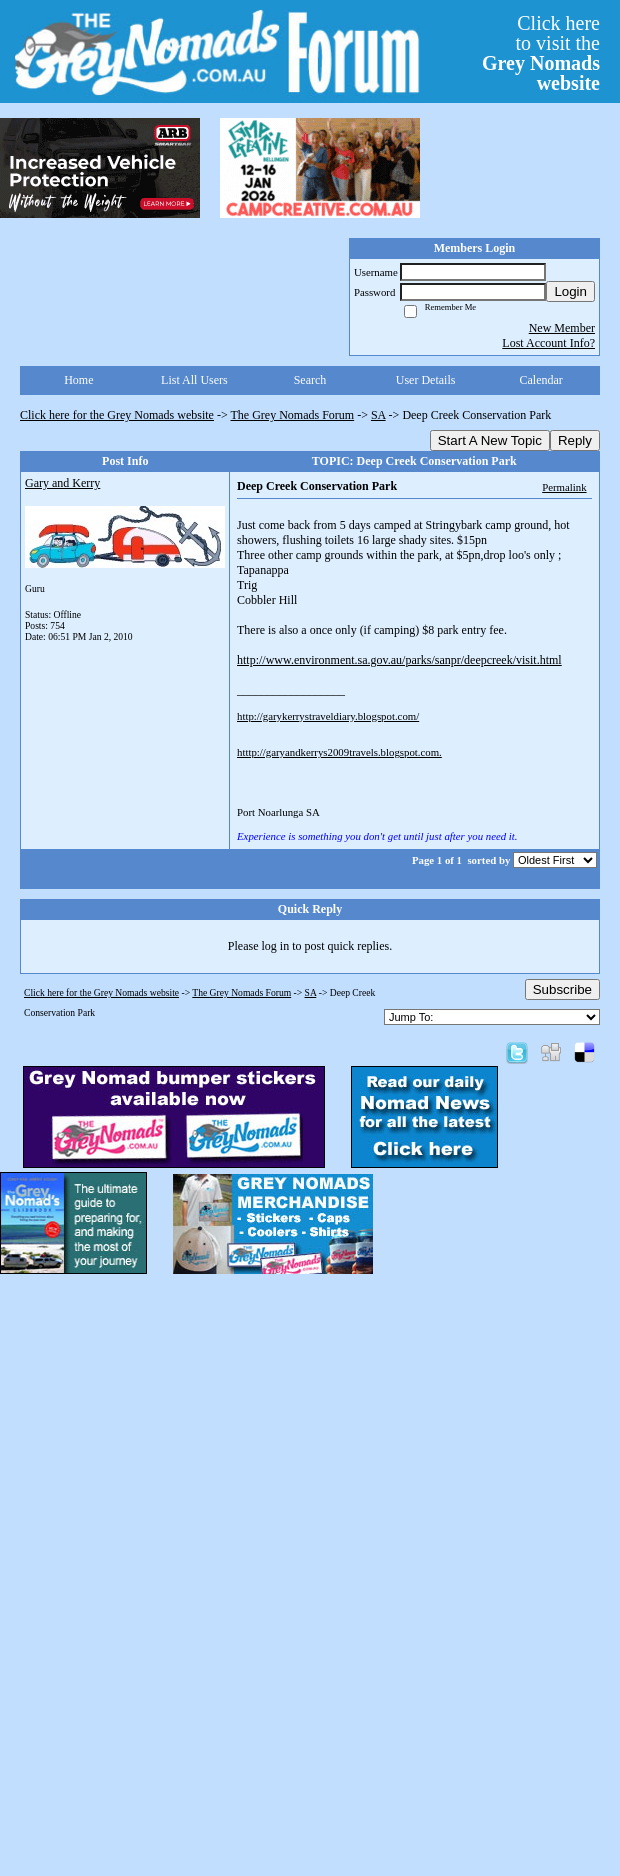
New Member (562, 328)
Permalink (564, 487)
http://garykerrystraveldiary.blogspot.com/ (328, 716)
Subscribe (562, 989)
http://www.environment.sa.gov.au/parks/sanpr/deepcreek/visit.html (399, 660)
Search (310, 380)
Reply (575, 440)
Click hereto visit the (541, 53)
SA (378, 415)
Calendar (541, 380)
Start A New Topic (490, 440)
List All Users (194, 380)
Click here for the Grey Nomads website (117, 415)
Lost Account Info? (548, 343)
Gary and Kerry (62, 483)
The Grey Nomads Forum (293, 415)
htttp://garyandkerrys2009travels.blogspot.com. (339, 752)
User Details (426, 380)
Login (570, 291)
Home (78, 380)
